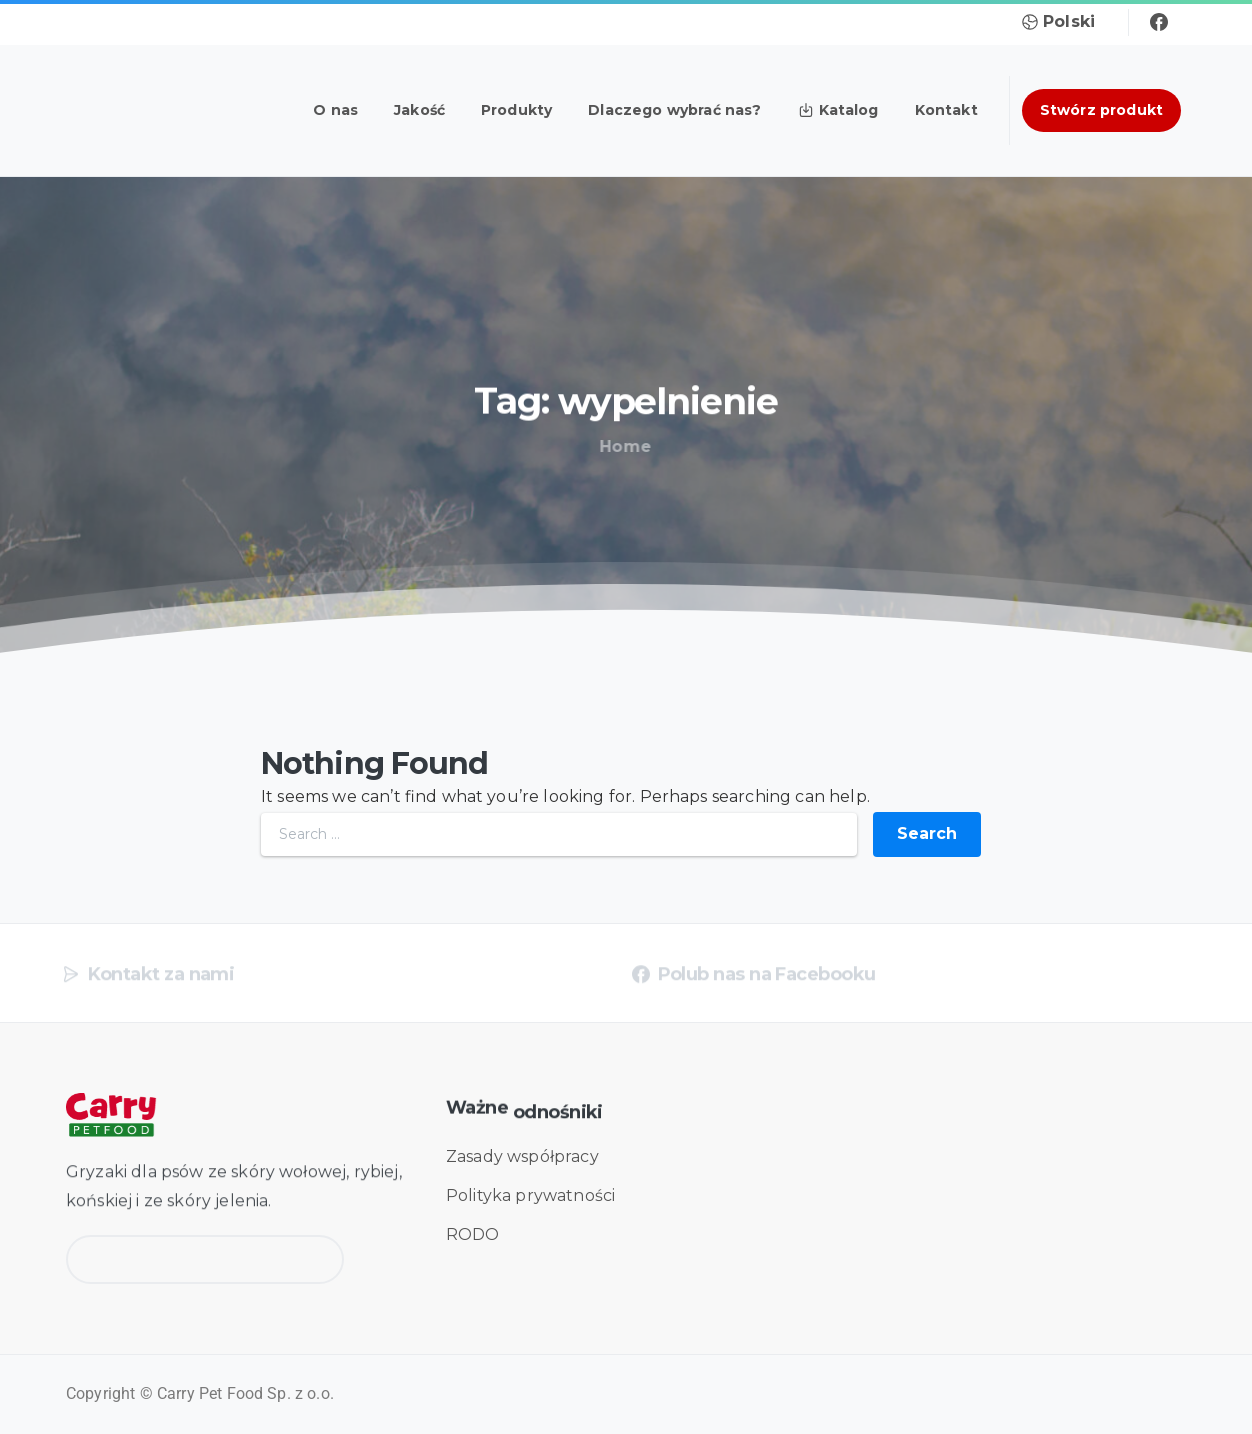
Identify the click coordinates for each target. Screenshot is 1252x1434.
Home (621, 446)
